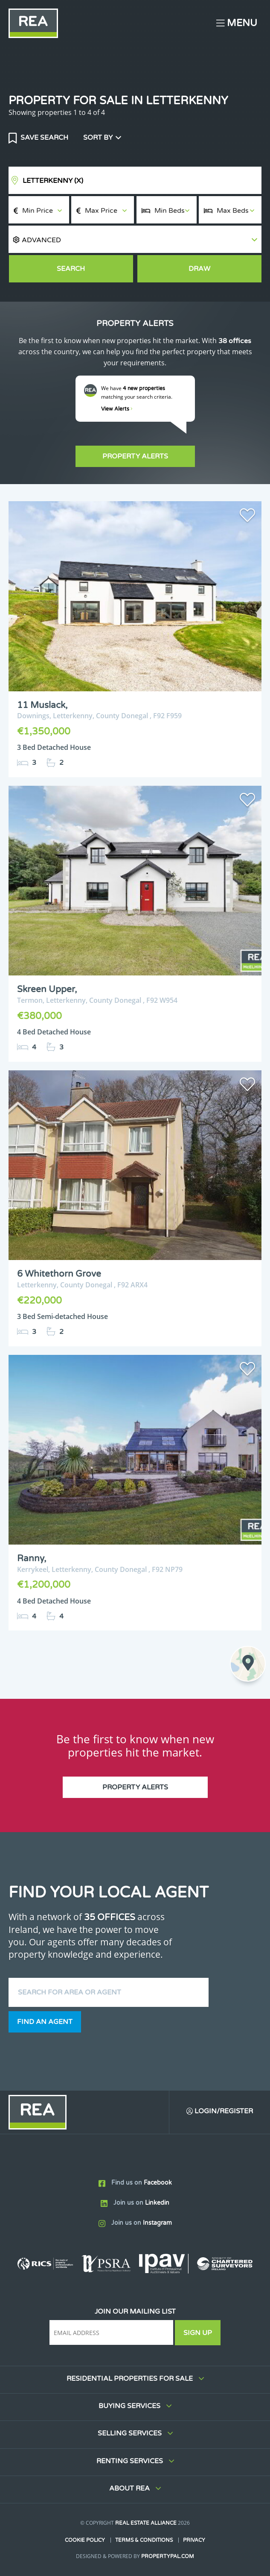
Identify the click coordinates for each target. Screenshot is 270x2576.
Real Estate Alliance (146, 2523)
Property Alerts (135, 456)
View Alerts (117, 409)
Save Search (43, 137)
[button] (135, 239)
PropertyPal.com (167, 2556)
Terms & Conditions (144, 2540)
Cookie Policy (85, 2540)
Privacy (194, 2540)
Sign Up (198, 2333)
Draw (199, 268)
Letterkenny (53, 180)
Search (71, 268)
